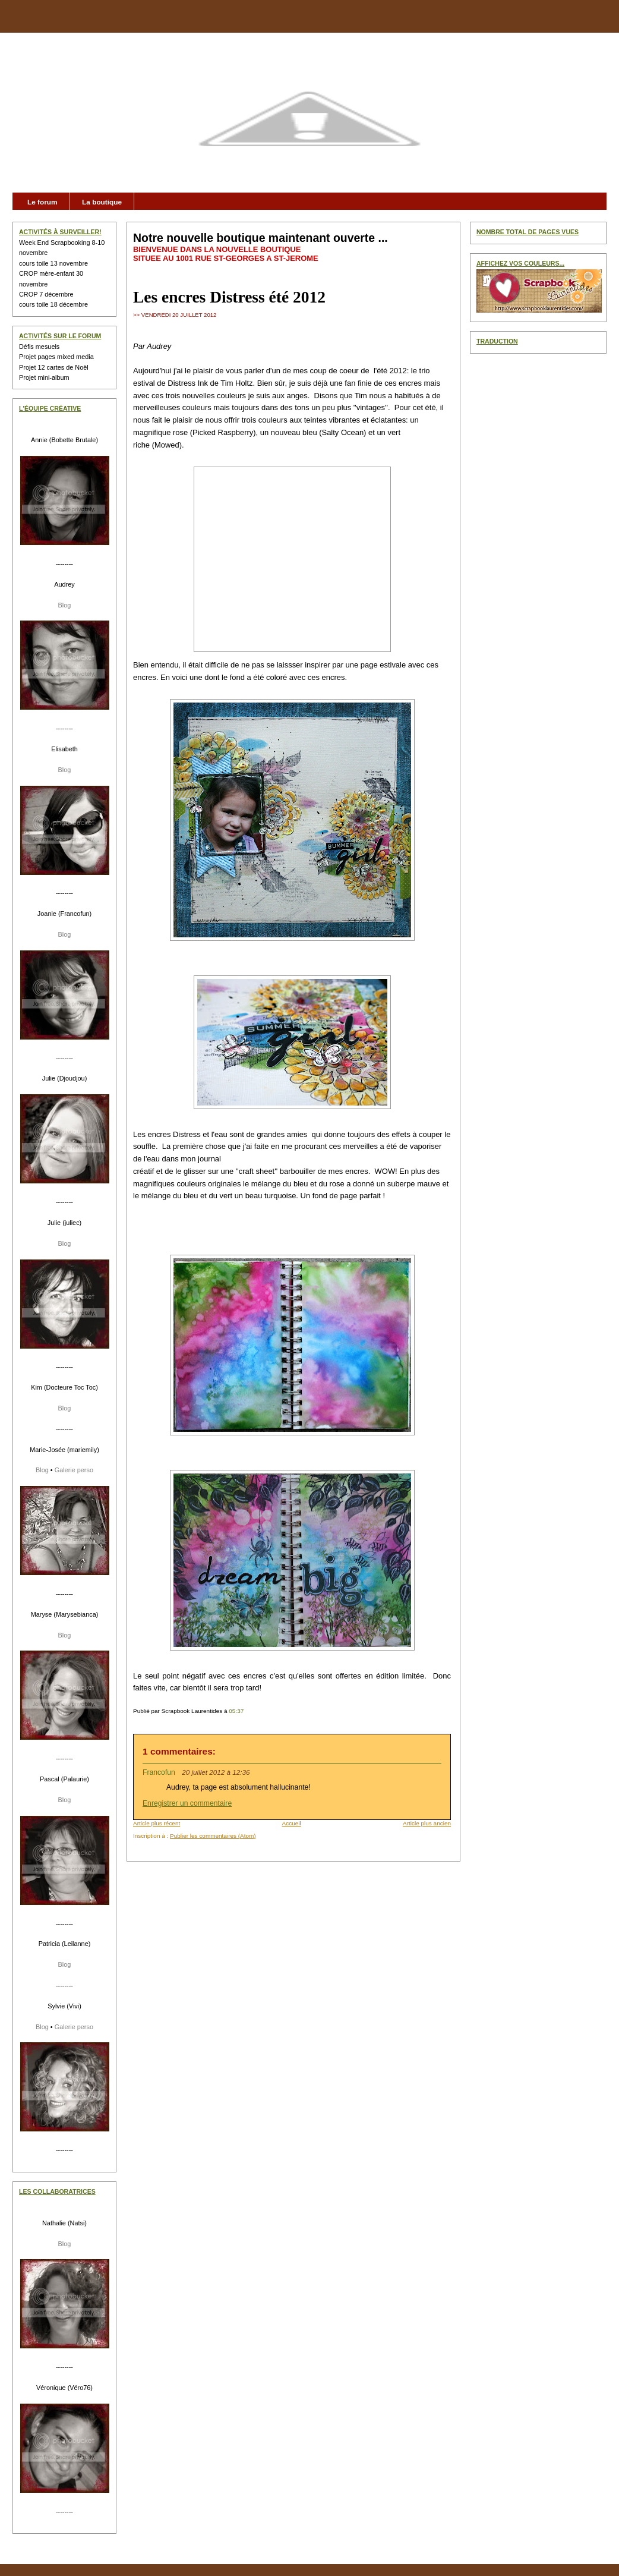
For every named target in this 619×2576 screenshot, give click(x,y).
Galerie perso (74, 1469)
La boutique (102, 202)
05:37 (236, 1711)
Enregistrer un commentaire (187, 1803)
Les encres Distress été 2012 (229, 297)
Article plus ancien (427, 1823)
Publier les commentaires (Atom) (213, 1835)
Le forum (42, 202)
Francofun (159, 1772)
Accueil (291, 1823)
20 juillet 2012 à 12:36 (216, 1772)
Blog (64, 605)
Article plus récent (156, 1823)
